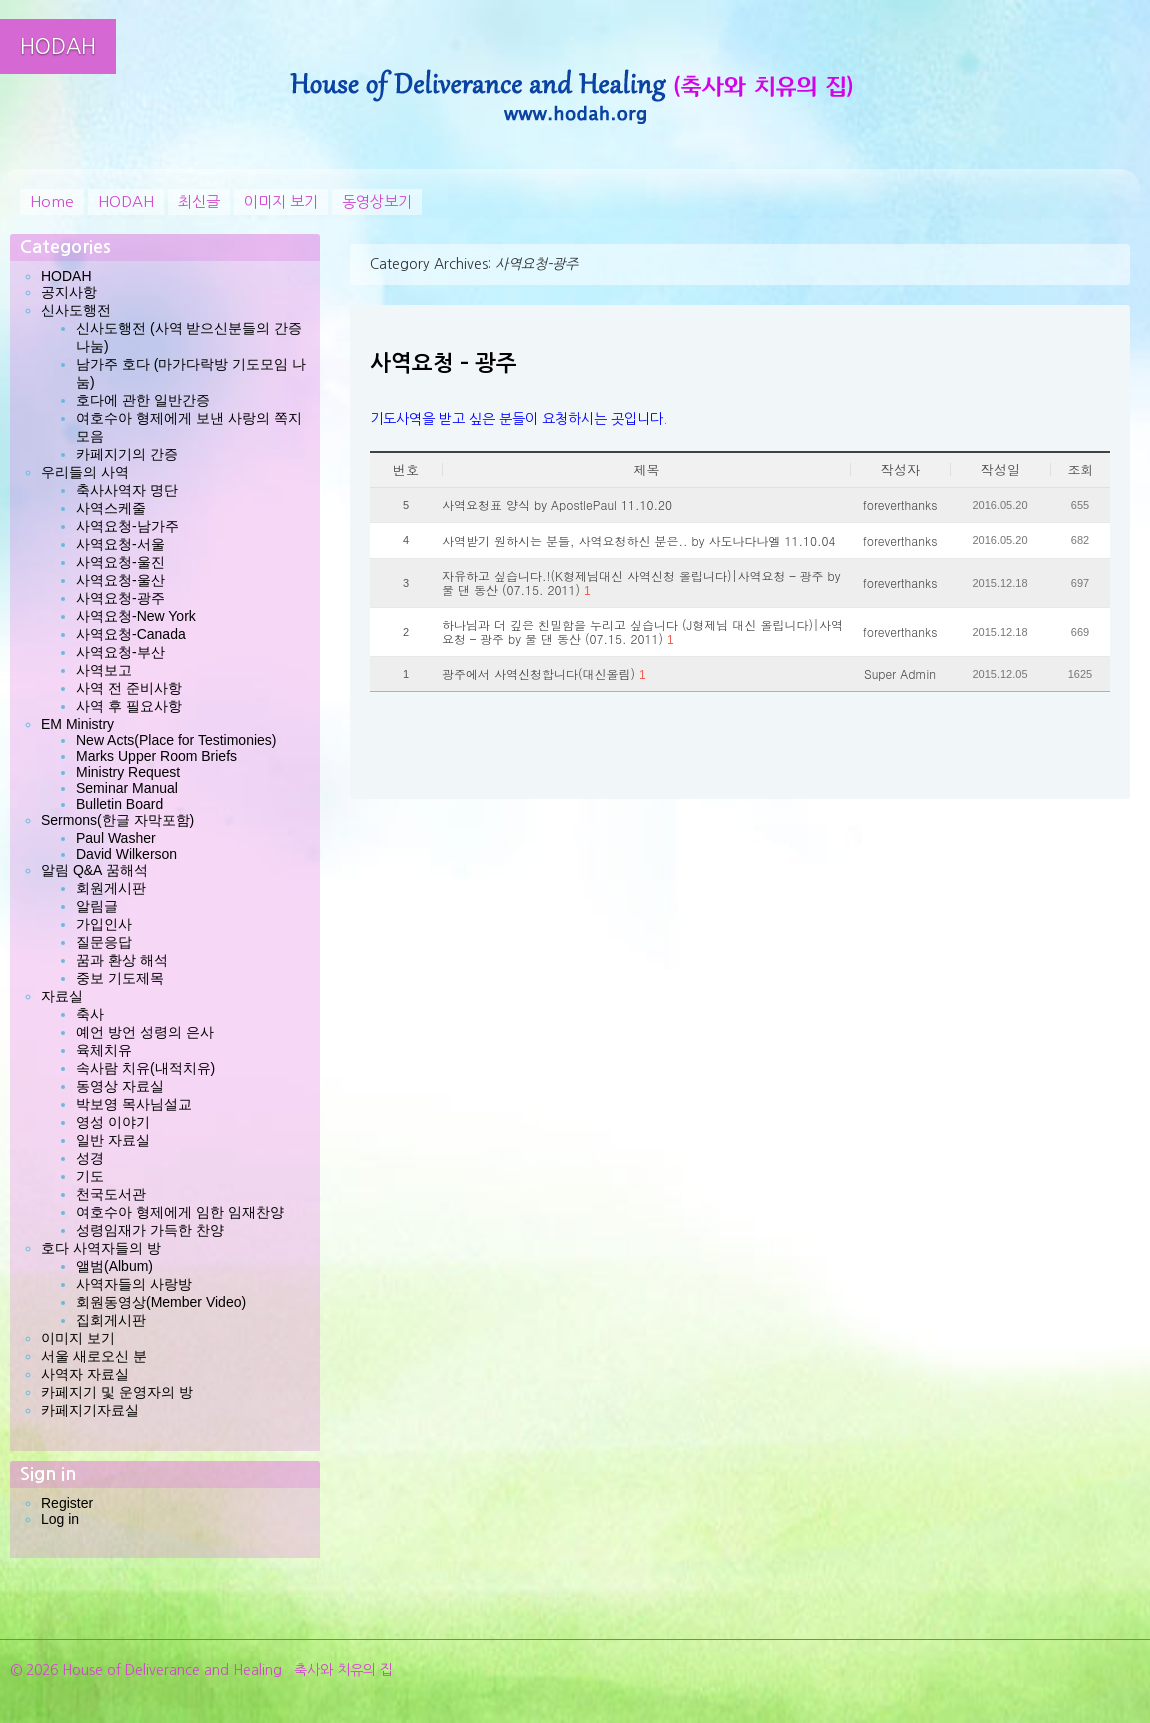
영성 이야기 (113, 1122)
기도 (90, 1176)
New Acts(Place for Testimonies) (176, 740)
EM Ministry (77, 724)
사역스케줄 (111, 508)
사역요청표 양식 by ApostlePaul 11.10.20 (557, 505)
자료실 (62, 996)
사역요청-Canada (131, 634)
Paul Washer (116, 838)
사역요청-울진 (120, 562)
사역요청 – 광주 (443, 363)
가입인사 (104, 924)
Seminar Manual (127, 788)
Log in (60, 1519)
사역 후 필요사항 (129, 706)
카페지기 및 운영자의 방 (117, 1392)
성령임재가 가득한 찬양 (150, 1230)
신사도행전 (76, 310)
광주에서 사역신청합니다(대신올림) (544, 674)
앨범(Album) (114, 1266)
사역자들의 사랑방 (134, 1284)
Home (52, 201)
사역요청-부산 (120, 652)
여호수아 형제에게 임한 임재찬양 (180, 1212)
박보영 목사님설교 (134, 1104)
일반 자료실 (113, 1140)
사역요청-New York (136, 616)
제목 (647, 469)
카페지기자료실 (90, 1410)
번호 (406, 469)
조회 (1081, 469)
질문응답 (104, 942)
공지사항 (69, 292)
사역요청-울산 (120, 580)
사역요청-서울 (120, 544)
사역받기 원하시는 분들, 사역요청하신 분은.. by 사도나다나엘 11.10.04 (639, 541)
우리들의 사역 (85, 472)
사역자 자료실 (85, 1374)
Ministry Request (128, 772)
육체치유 (104, 1050)
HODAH (58, 46)
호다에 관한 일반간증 (143, 400)
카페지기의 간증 (127, 454)
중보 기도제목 (120, 978)
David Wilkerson (126, 854)
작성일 (1000, 469)
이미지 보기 (281, 201)
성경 (90, 1158)
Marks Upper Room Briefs (156, 756)
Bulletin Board (119, 804)
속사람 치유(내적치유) (145, 1068)
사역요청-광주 (120, 598)
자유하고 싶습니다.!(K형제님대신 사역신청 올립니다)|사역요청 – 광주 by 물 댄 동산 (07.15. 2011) (641, 583)
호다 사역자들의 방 (101, 1248)
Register (67, 1503)
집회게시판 (111, 1320)
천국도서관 (111, 1194)
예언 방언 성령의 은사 (145, 1032)
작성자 (900, 469)
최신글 (199, 201)
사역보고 (104, 670)
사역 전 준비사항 (129, 688)
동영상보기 (377, 201)
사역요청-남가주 (127, 526)
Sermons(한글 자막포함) (117, 820)
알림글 (97, 906)
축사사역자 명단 (127, 490)
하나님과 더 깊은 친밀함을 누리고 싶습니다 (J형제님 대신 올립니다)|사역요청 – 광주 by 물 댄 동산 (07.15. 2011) (642, 632)
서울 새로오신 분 (94, 1356)
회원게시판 (111, 888)
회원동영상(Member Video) (161, 1302)
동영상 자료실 (120, 1086)
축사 (90, 1014)
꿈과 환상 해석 (122, 960)
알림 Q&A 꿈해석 (94, 870)
